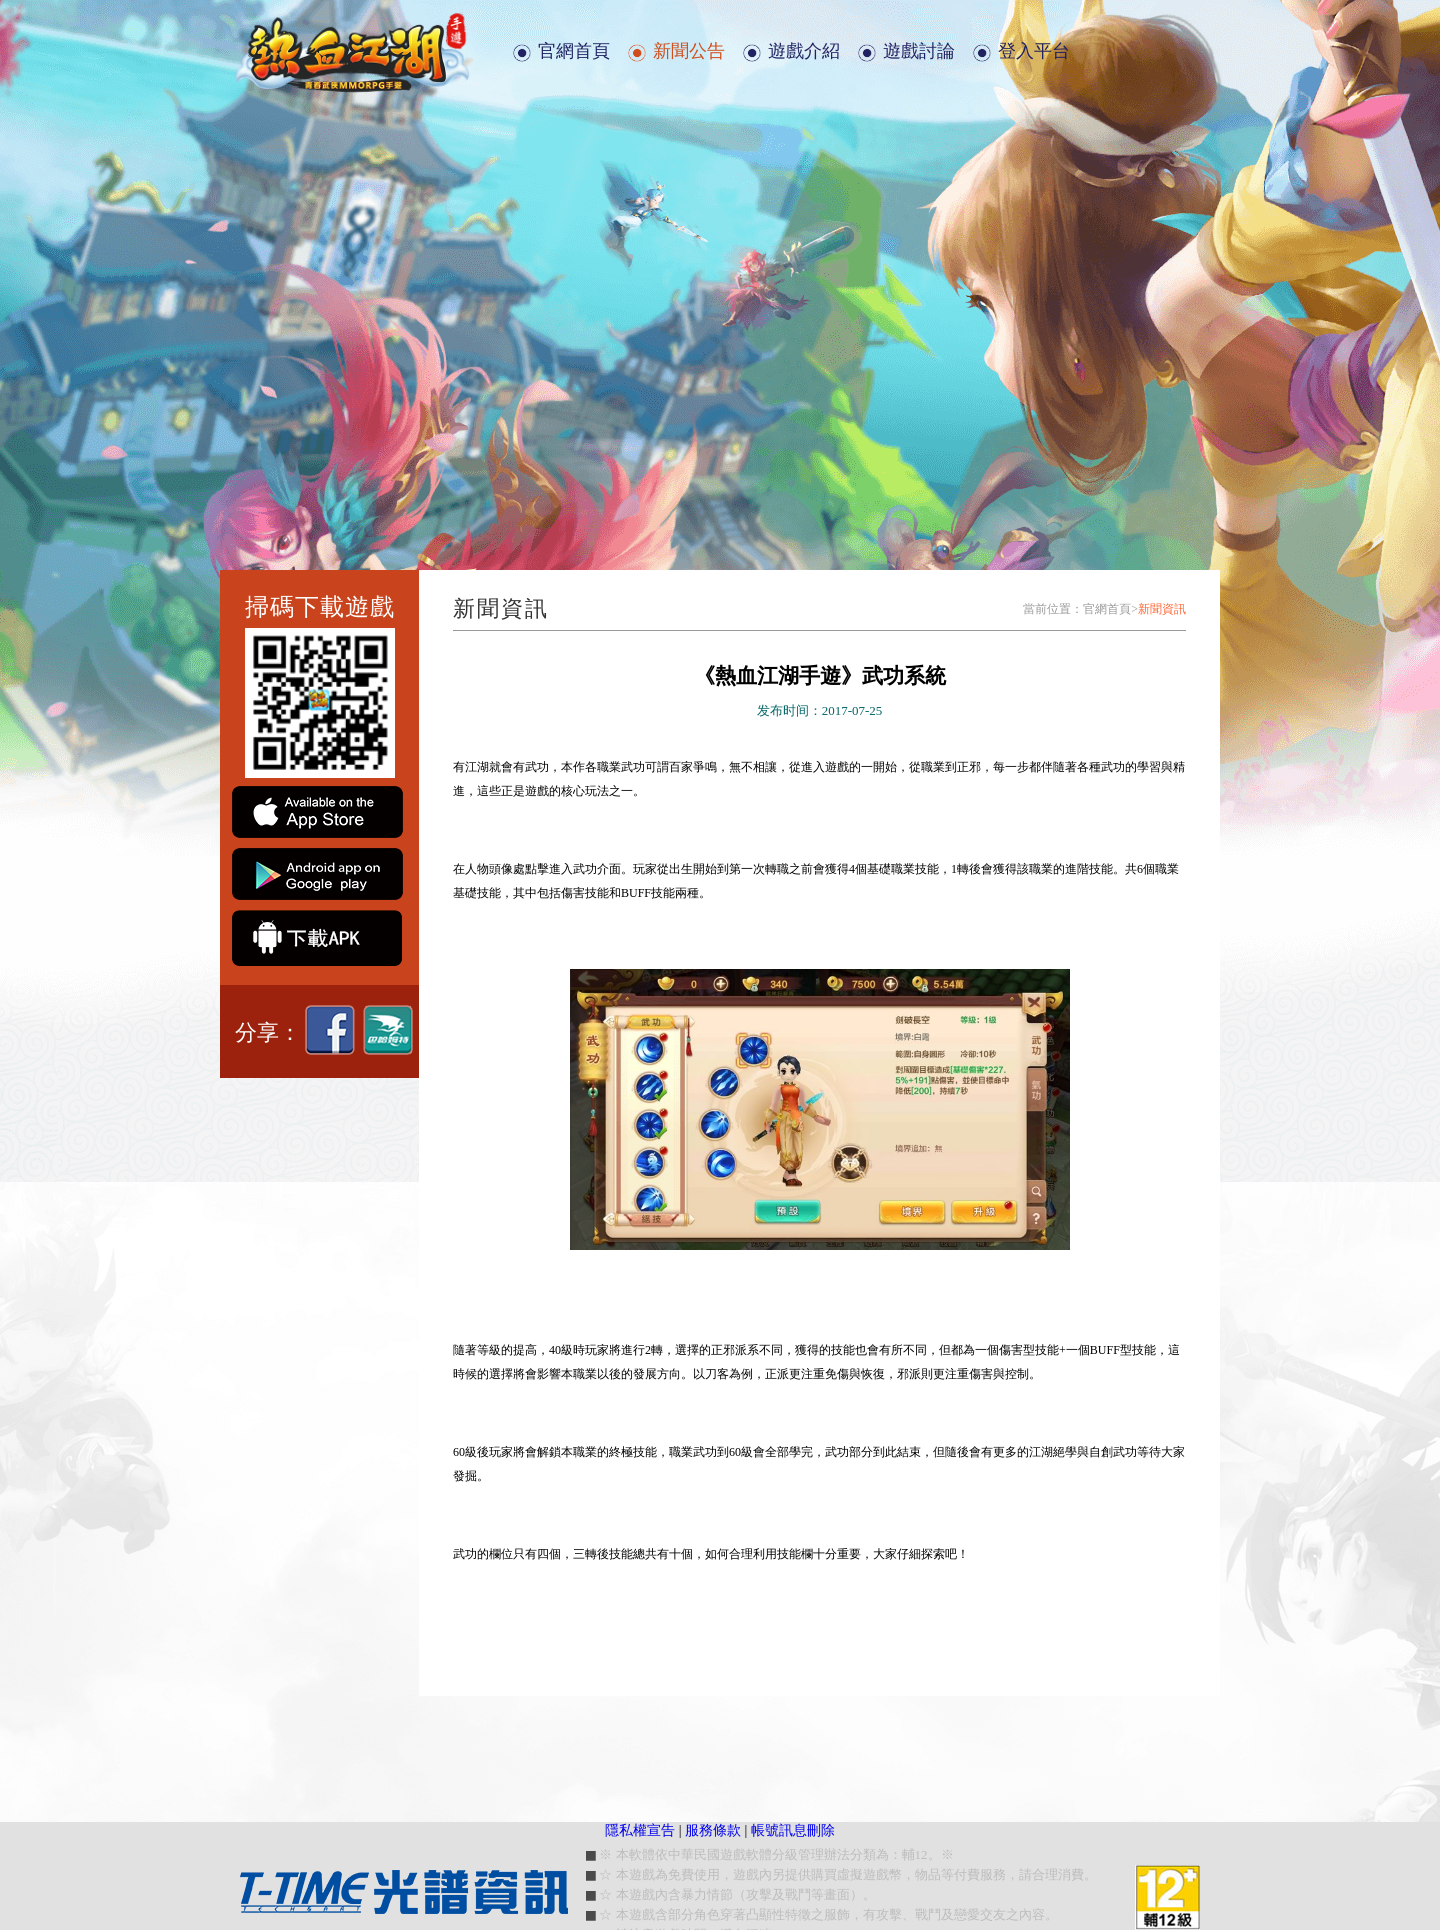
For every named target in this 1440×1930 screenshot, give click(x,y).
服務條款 (713, 1830)
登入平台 (1034, 51)
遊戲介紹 (804, 51)
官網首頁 (574, 51)
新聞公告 (689, 51)
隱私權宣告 (640, 1830)
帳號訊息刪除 (793, 1830)
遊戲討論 (919, 51)
